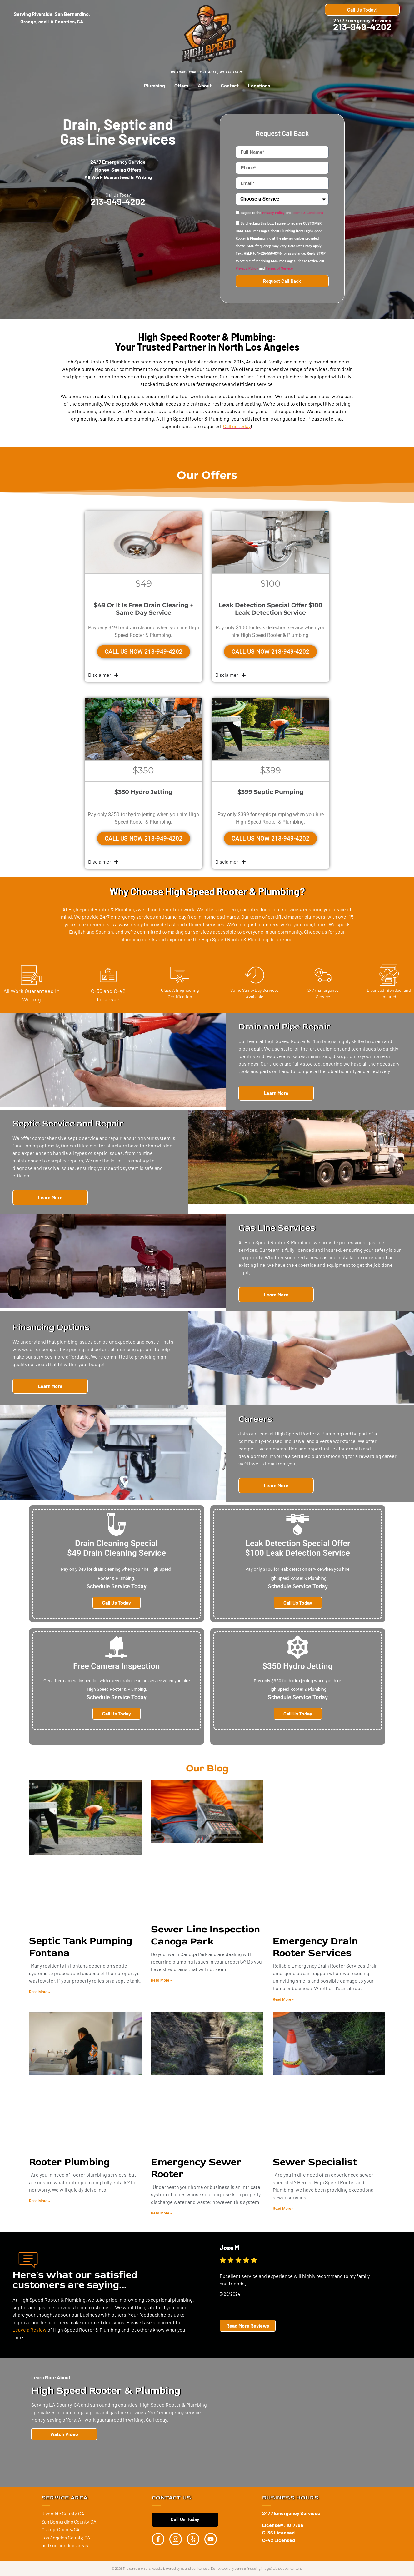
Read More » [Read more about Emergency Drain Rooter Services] (283, 1999)
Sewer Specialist (315, 2162)
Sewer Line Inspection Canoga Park (205, 1935)
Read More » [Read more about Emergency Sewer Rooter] (161, 2213)
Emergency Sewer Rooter (196, 2168)
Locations (259, 85)
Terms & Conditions (307, 213)
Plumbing (154, 85)
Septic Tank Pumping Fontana (80, 1946)
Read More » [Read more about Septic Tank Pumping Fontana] (39, 1992)
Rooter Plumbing (69, 2162)
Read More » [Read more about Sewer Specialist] (283, 2208)
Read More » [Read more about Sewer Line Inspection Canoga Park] (161, 1980)
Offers (181, 85)
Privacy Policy (273, 213)
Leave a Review (29, 2329)
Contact (230, 85)
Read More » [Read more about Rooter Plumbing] (39, 2201)
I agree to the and (282, 213)
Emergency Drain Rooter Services (315, 1946)
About (205, 85)
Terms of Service (279, 269)
